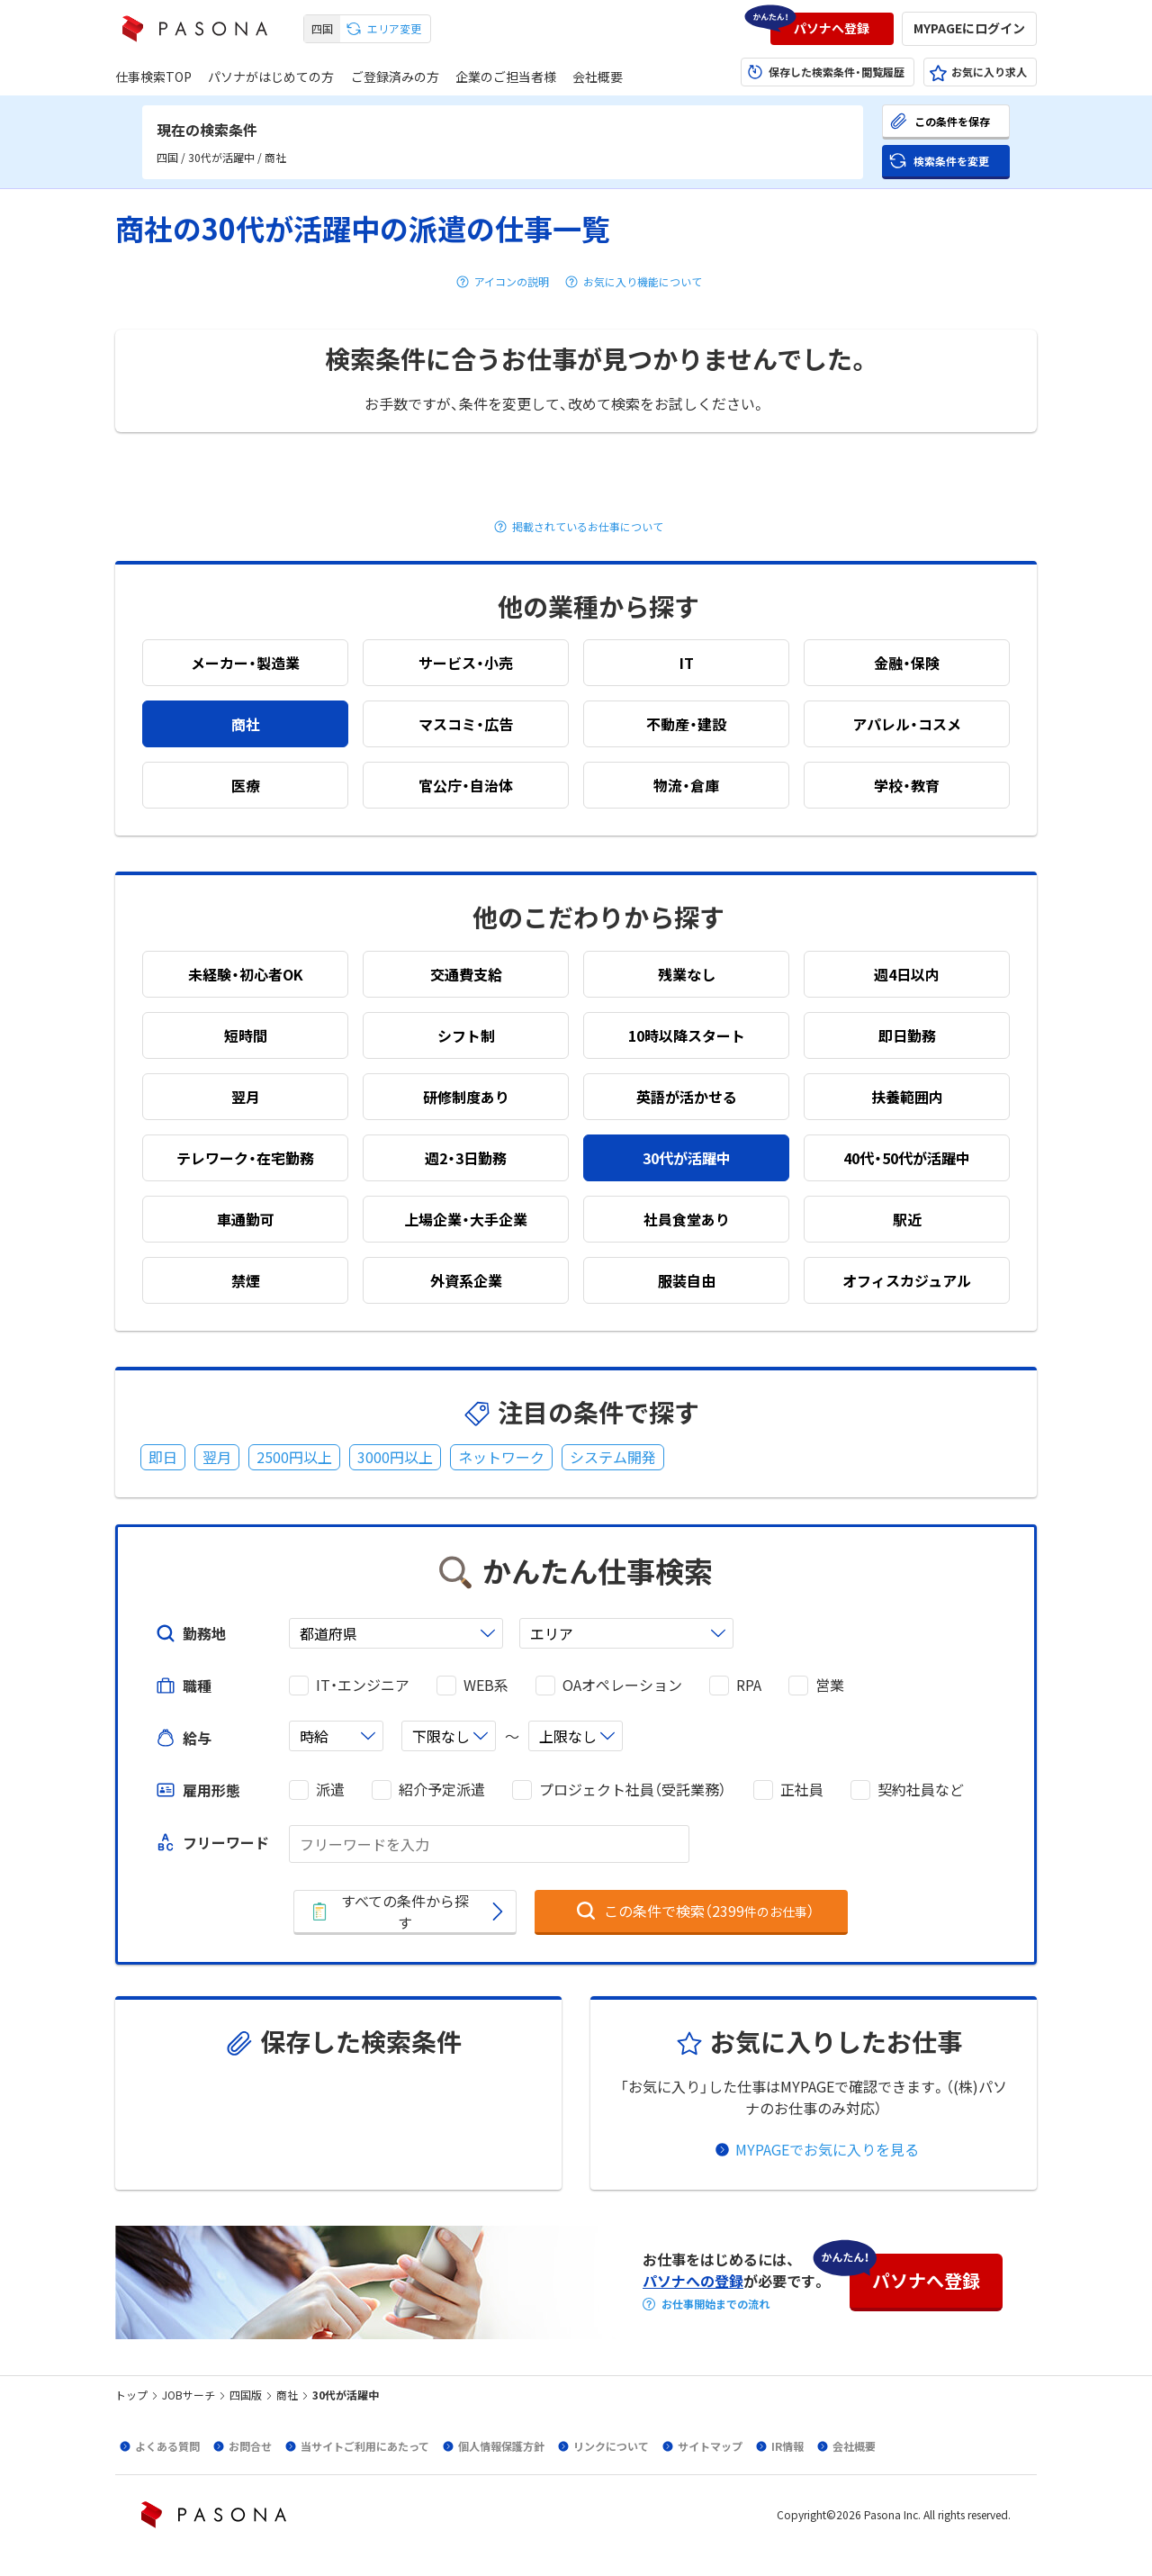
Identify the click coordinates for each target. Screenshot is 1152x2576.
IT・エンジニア (363, 1685)
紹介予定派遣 (442, 1789)
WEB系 (486, 1685)
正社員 (802, 1789)
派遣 (330, 1789)
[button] (832, 29)
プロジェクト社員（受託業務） (632, 1789)
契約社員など (921, 1789)
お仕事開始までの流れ (716, 2304)
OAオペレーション (622, 1685)
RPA (748, 1685)
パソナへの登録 (693, 2280)
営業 (829, 1685)
